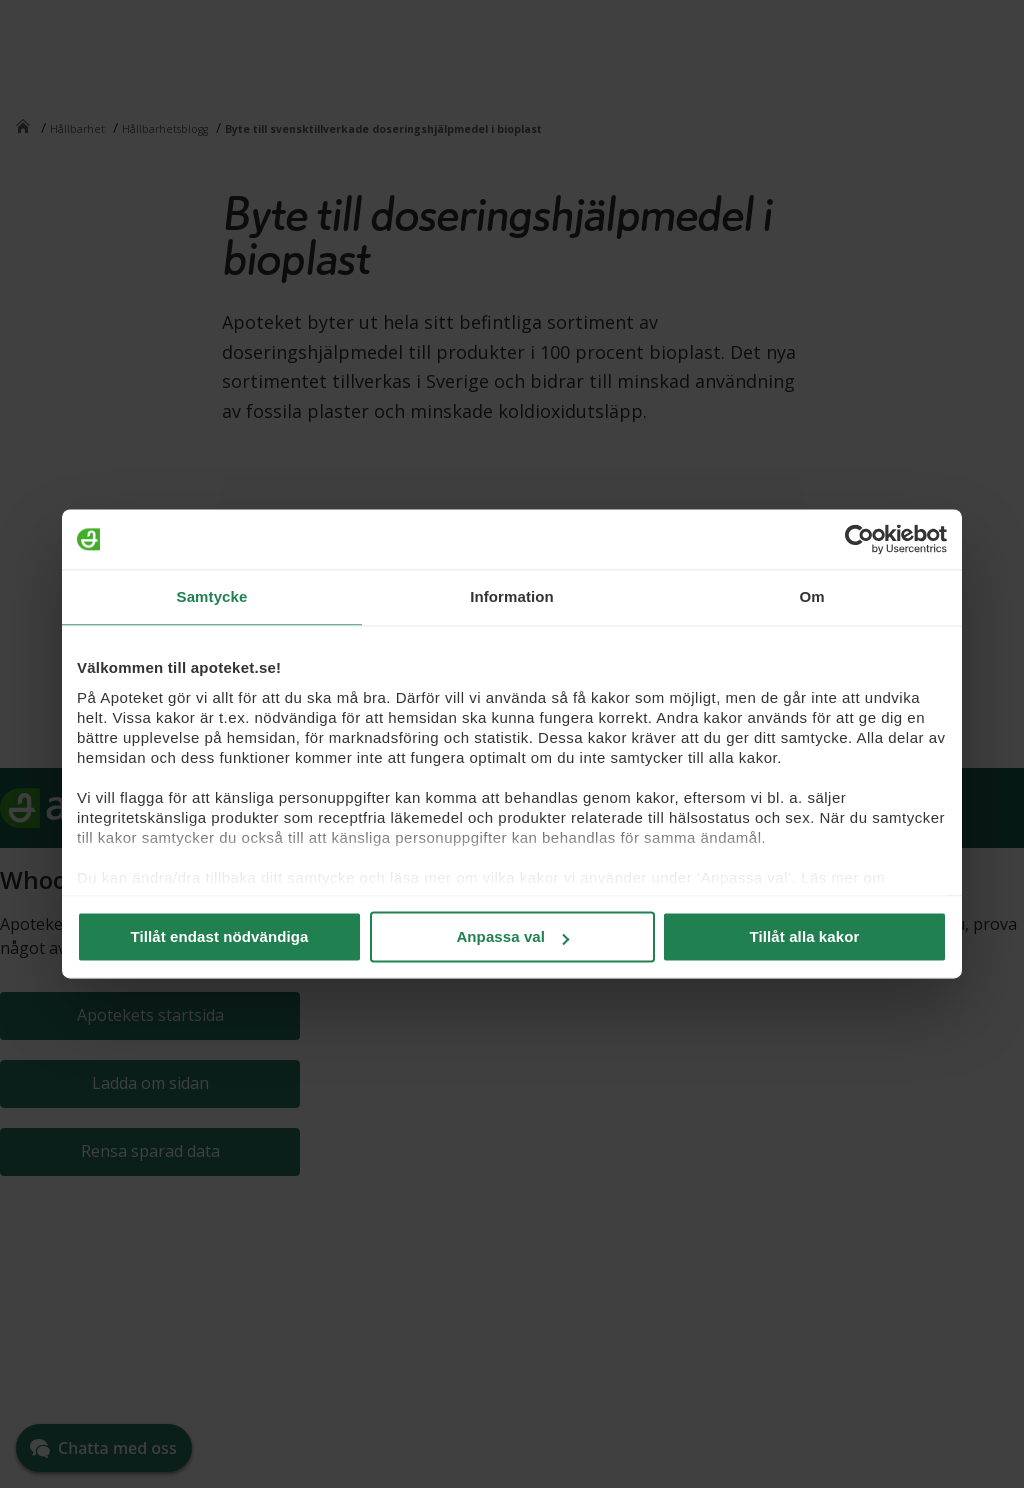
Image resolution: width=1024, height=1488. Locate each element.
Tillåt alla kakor (805, 936)
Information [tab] (512, 596)
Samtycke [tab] (212, 596)
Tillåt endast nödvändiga (220, 936)
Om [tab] (811, 596)
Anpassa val (512, 936)
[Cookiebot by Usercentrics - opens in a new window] (859, 539)
